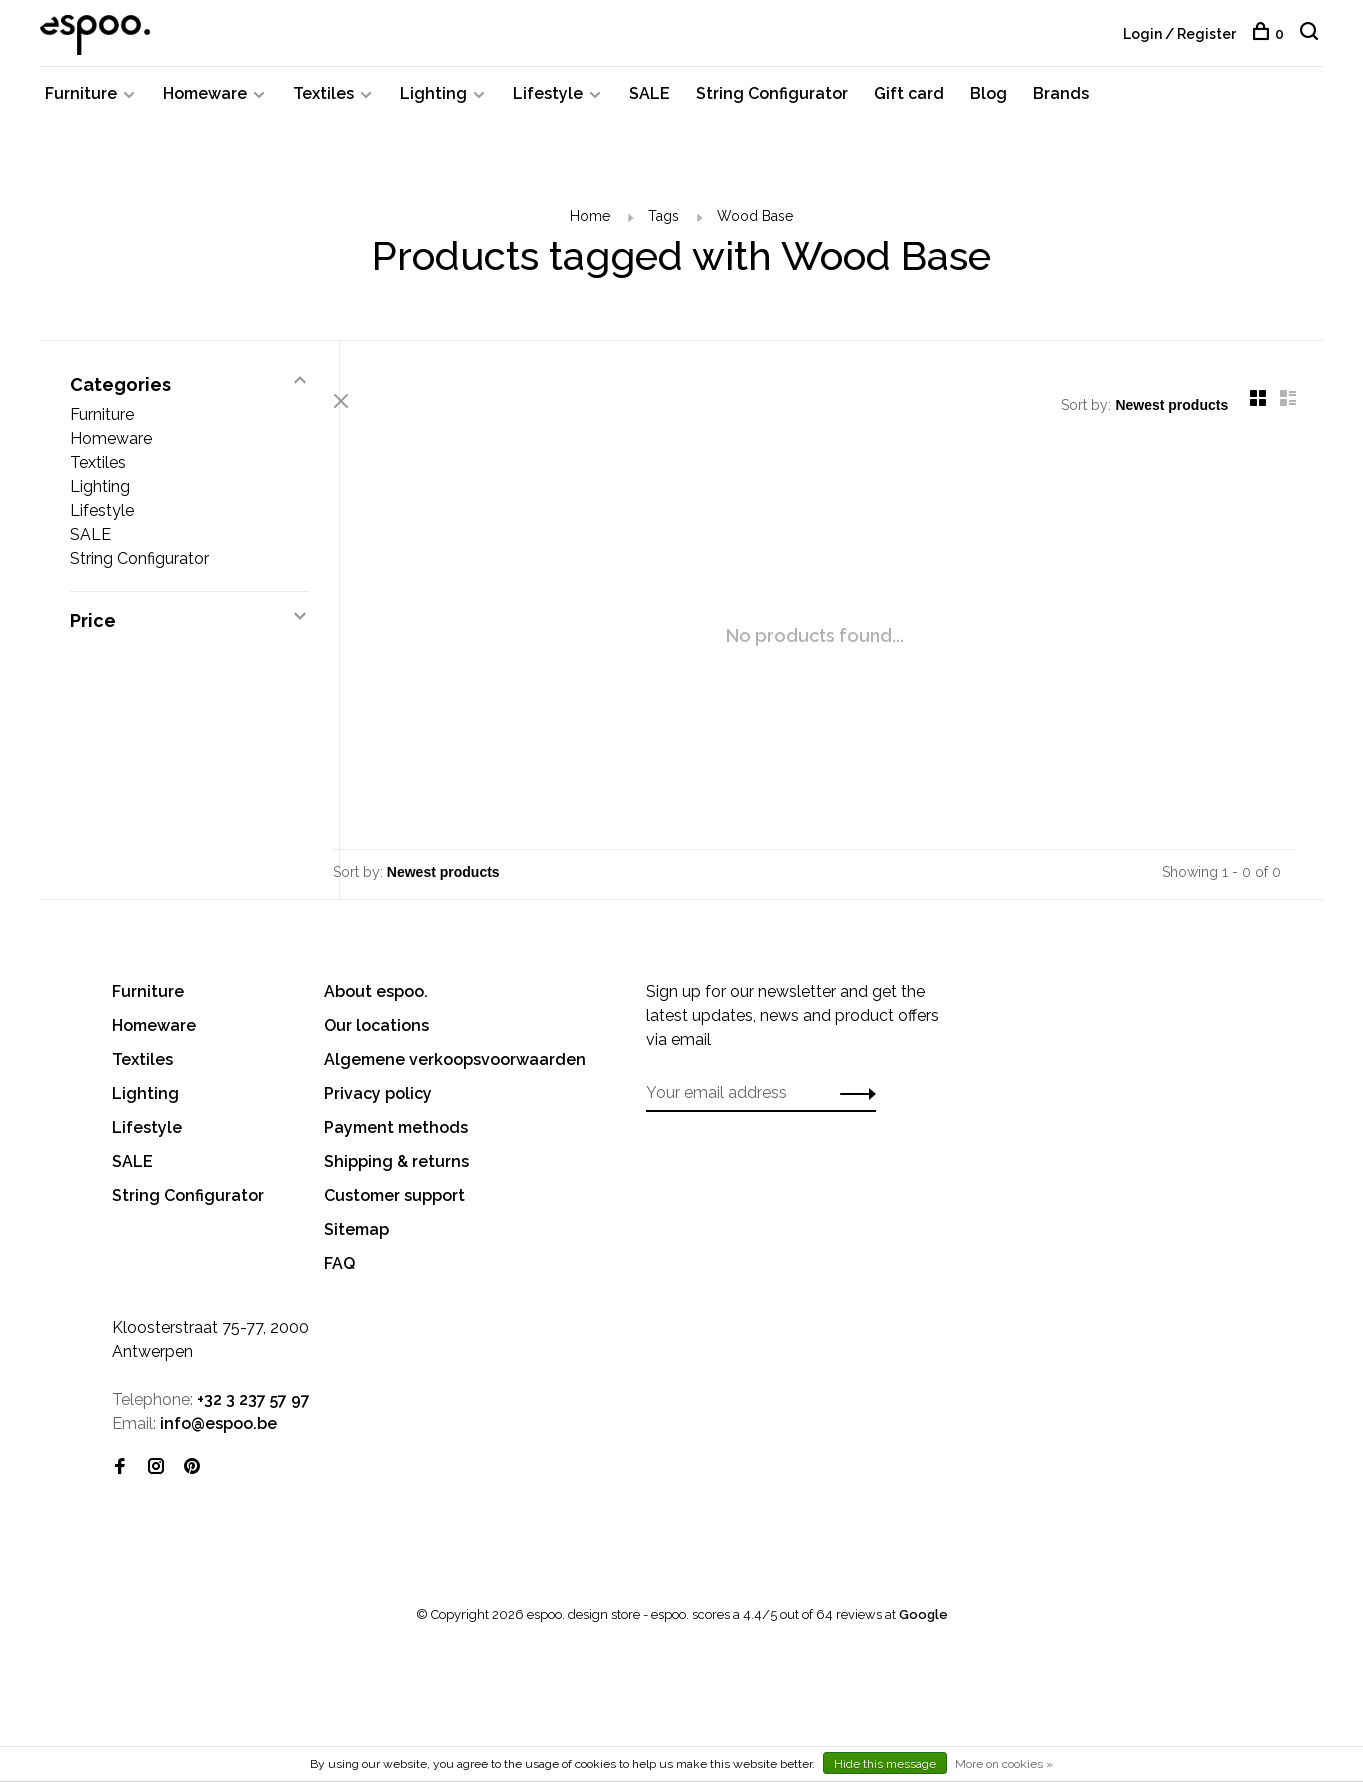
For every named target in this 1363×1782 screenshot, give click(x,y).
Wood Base (755, 225)
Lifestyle (548, 102)
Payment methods (396, 1139)
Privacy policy (378, 1105)
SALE (649, 102)
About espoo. (376, 1003)
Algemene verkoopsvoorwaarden (455, 1071)
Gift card (909, 102)
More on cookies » (1004, 1764)
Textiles (323, 102)
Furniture (81, 102)
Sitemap (356, 1241)
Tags (663, 225)
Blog (988, 102)
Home (590, 225)
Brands (1061, 102)
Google (923, 1626)
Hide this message (885, 1764)
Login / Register (1179, 34)
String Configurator (772, 102)
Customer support (394, 1207)
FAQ (339, 1275)
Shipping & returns (396, 1173)
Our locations (376, 1037)
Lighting (433, 102)
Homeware (205, 102)
